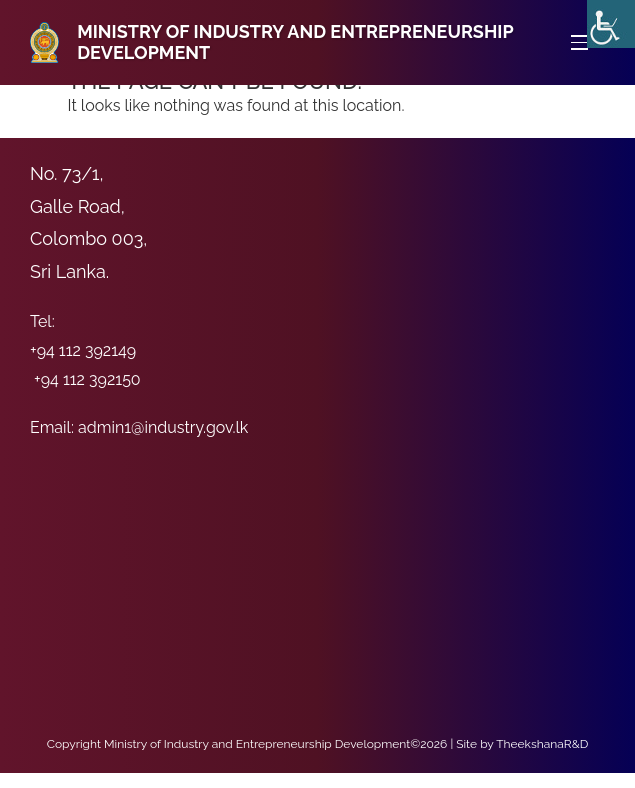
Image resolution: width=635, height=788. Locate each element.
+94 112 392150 (87, 379)
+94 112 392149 (83, 350)
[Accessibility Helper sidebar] (611, 24)
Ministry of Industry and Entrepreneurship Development (295, 42)
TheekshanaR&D (542, 744)
